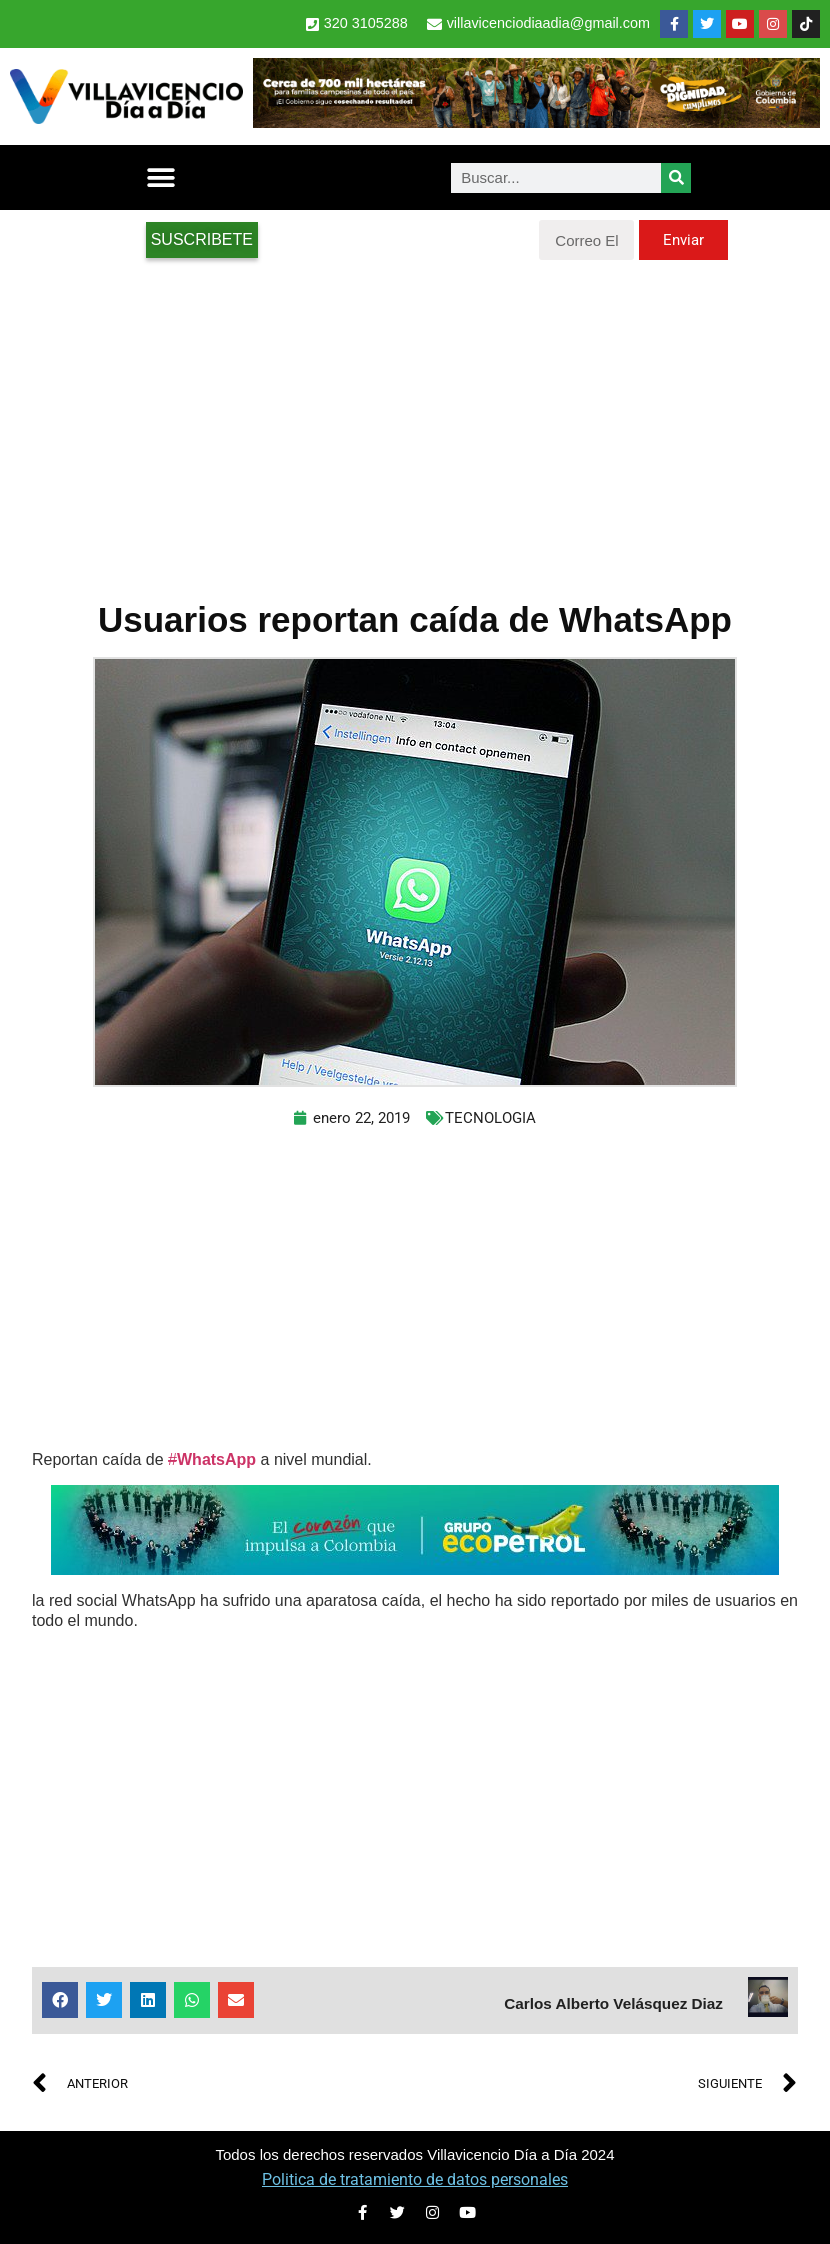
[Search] (676, 178)
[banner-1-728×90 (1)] (536, 122)
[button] (161, 177)
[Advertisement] (415, 420)
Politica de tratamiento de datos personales (415, 2179)
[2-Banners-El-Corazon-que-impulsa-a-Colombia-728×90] (415, 1569)
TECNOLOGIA (490, 1118)
